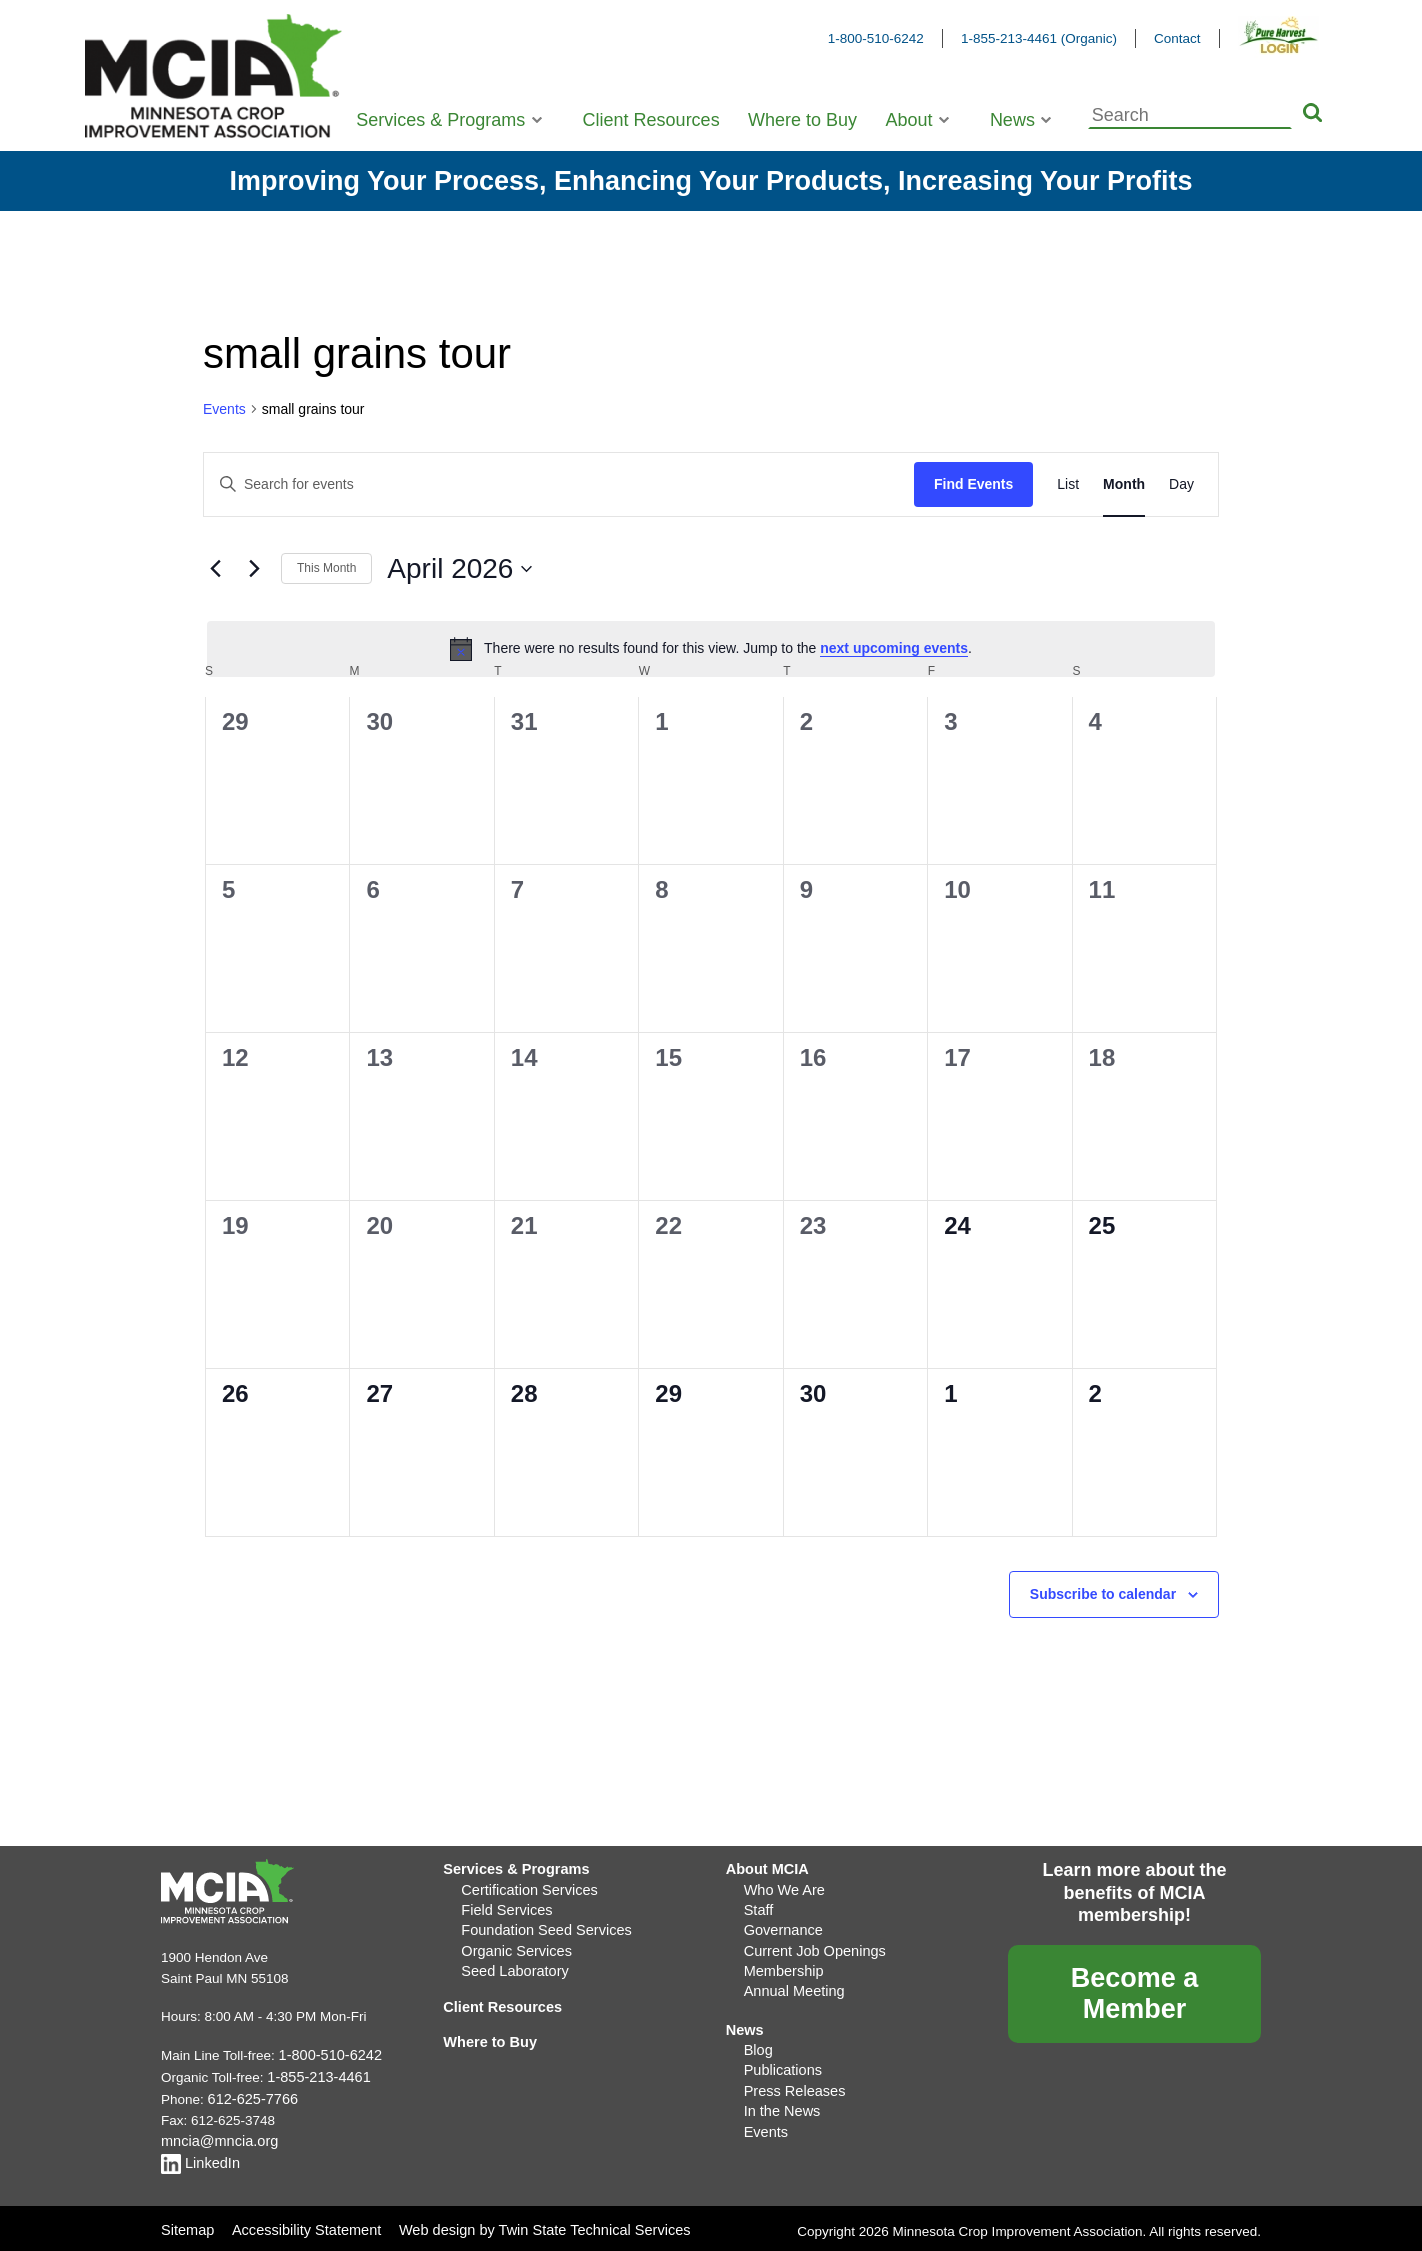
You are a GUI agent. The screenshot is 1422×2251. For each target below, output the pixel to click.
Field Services (503, 1905)
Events (224, 409)
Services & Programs (440, 120)
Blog (757, 2036)
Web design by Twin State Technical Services (528, 2220)
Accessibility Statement (301, 2220)
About (908, 120)
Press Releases (791, 2074)
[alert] (711, 649)
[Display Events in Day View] (1181, 484)
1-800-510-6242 (876, 38)
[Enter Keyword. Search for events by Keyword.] (559, 484)
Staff (758, 1905)
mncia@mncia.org (215, 2135)
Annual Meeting (791, 1981)
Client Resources (651, 120)
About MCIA (764, 1867)
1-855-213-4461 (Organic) (1039, 38)
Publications (780, 2055)
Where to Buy (802, 120)
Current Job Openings (810, 1943)
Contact (1177, 38)
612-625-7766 (250, 2095)
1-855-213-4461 (315, 2074)
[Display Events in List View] (1068, 484)
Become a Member (1135, 1993)
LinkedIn (198, 2155)
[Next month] (254, 569)
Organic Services (512, 1943)
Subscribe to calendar (1103, 1594)
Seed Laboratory (511, 1962)
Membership (781, 1962)
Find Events (973, 484)
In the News (779, 2093)
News (1012, 120)
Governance (781, 1924)
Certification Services (524, 1886)
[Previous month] (215, 569)
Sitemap (186, 2220)
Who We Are (782, 1886)
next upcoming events (894, 648)
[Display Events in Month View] (1124, 484)
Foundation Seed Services (540, 1924)
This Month (326, 568)
